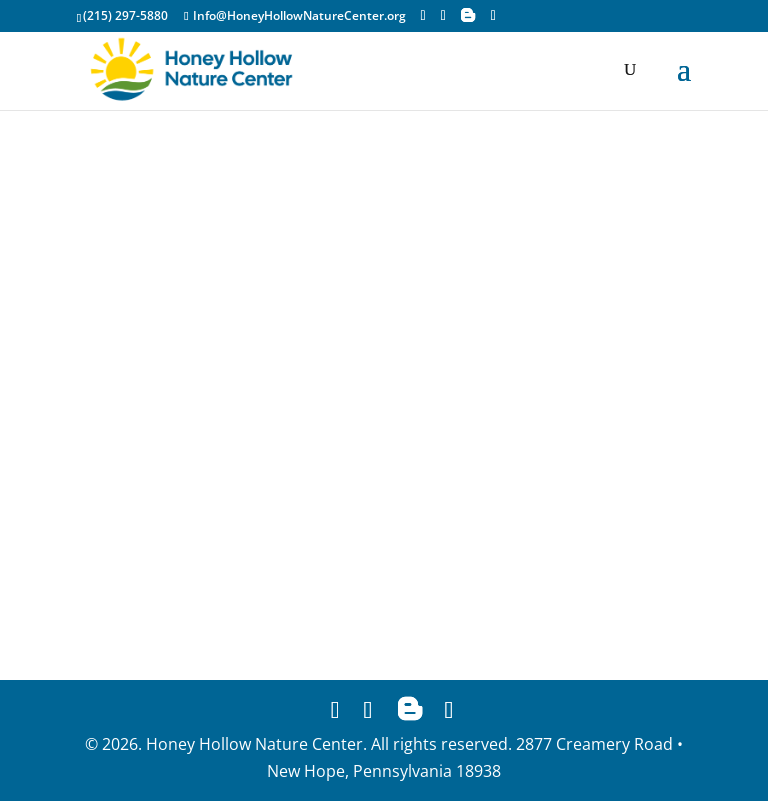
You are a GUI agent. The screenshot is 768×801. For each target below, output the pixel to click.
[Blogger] (468, 15)
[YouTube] (493, 15)
